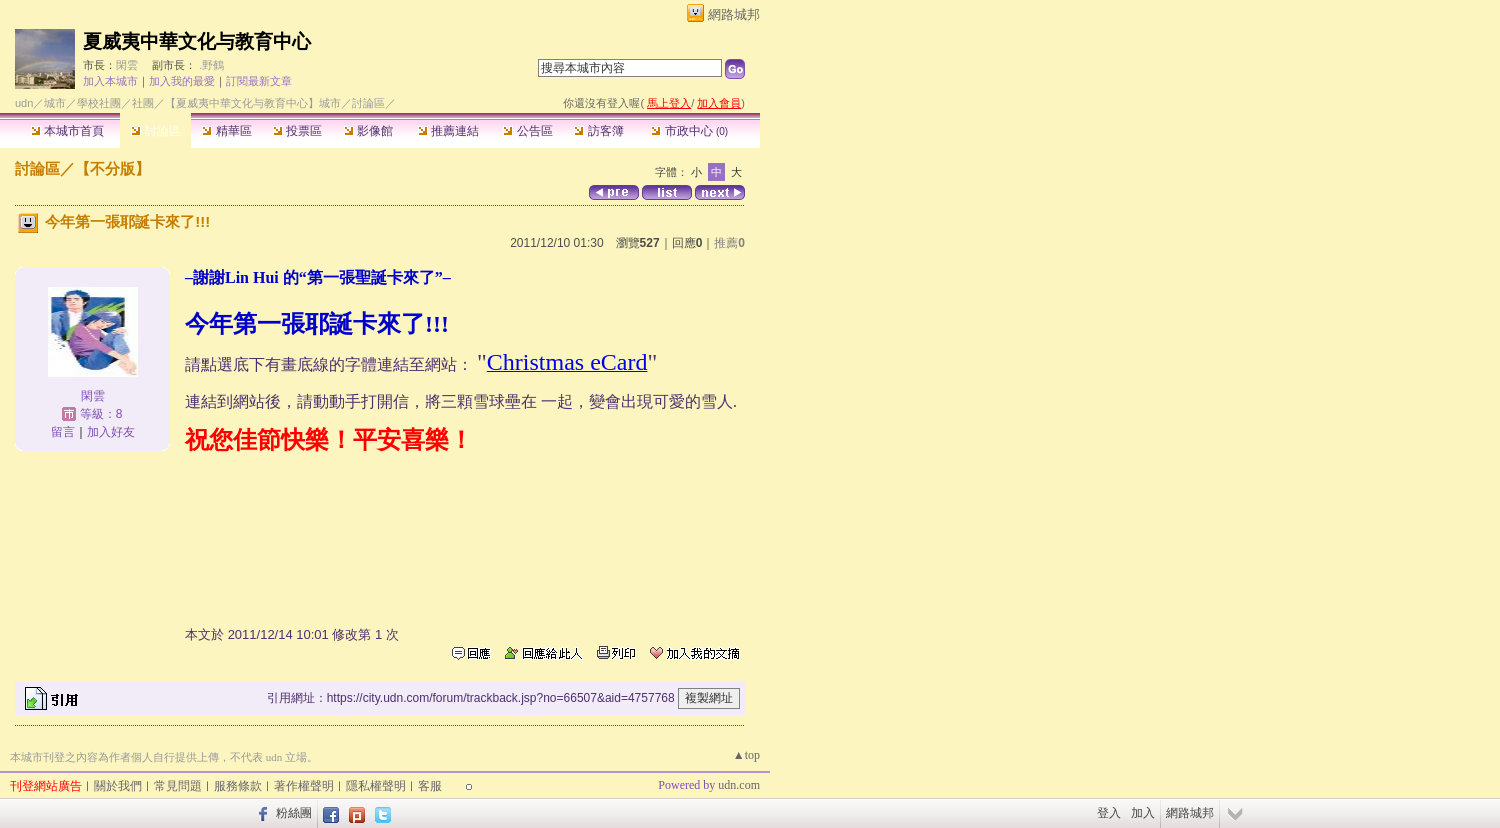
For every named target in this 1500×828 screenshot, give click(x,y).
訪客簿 (598, 131)
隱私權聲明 (376, 786)
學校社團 (99, 103)
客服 (430, 786)
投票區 (297, 131)
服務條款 (238, 786)
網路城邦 (734, 14)
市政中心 (689, 131)
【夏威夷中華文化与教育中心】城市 (253, 103)
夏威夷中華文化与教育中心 (197, 41)
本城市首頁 (67, 131)
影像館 (368, 131)
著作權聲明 (304, 786)
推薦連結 (448, 131)
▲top (746, 755)
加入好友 (111, 432)
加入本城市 (110, 81)
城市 (55, 103)
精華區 (226, 131)
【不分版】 (112, 168)
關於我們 (118, 786)
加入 (1143, 813)
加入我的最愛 (182, 81)
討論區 (155, 131)
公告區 (527, 131)
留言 (63, 432)
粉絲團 (294, 813)
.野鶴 (211, 65)
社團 (143, 103)
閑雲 (127, 65)
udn (24, 103)
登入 (1109, 813)
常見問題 (178, 786)
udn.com (739, 785)
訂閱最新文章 (259, 81)
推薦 (729, 243)
